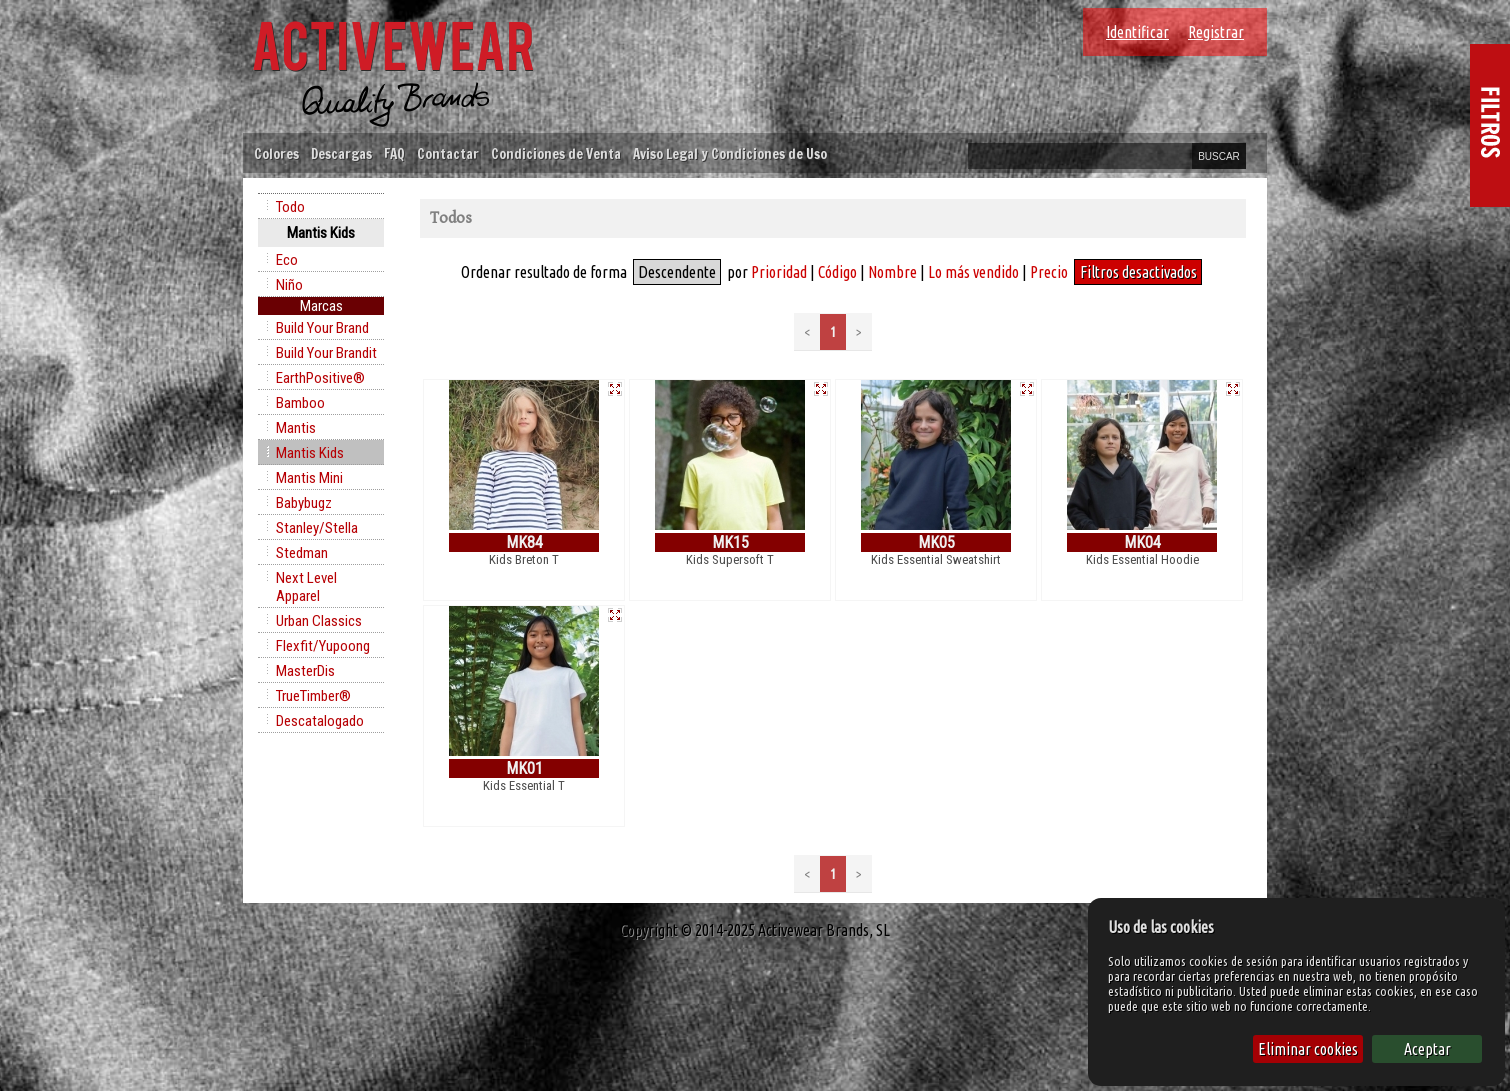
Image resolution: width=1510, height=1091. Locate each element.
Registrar (1216, 32)
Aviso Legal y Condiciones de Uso (730, 153)
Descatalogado (320, 721)
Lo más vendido (973, 272)
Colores (276, 153)
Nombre (892, 272)
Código (837, 272)
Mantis (296, 428)
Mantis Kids (310, 453)
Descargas (341, 153)
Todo (290, 207)
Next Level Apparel (306, 587)
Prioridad (779, 272)
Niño (289, 285)
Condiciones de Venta (556, 153)
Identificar (1137, 32)
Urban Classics (319, 621)
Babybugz (304, 503)
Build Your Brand (322, 328)
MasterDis (305, 671)
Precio (1049, 272)
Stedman (302, 553)
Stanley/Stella (317, 528)
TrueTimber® (313, 696)
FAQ (394, 153)
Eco (287, 260)
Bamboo (300, 403)
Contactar (448, 153)
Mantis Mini (309, 478)
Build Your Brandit (326, 353)
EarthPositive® (320, 378)
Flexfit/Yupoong (323, 646)
